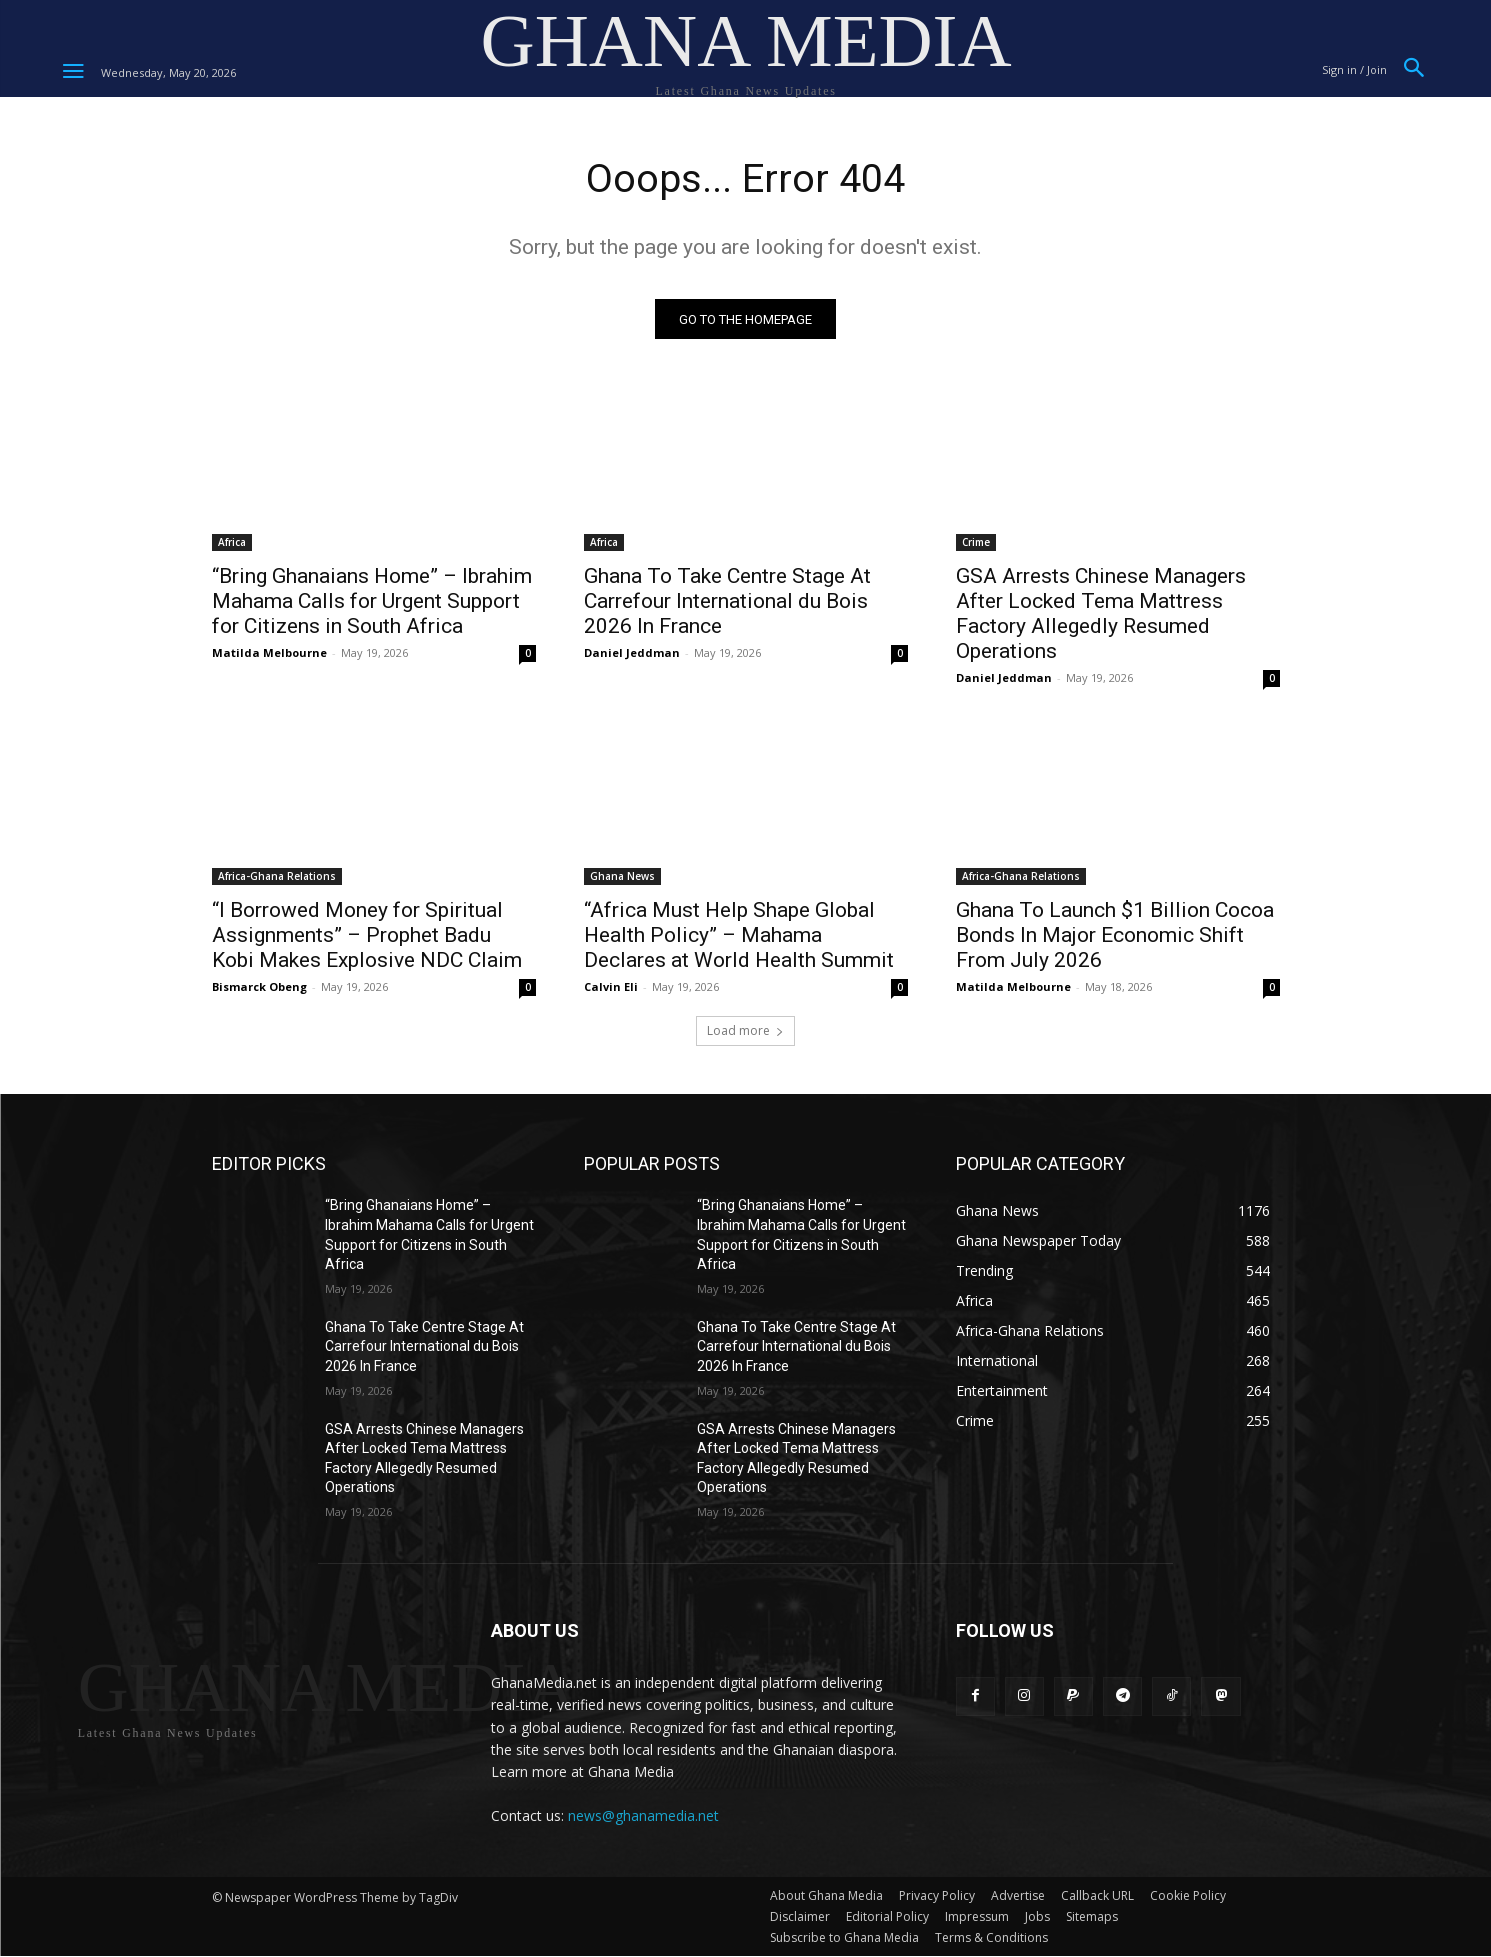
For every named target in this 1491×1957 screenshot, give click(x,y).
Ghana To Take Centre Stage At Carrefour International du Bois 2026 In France (727, 603)
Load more (745, 1032)
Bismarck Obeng (259, 988)
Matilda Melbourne (269, 654)
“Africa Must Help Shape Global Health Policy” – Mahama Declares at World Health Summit (739, 937)
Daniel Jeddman (632, 654)
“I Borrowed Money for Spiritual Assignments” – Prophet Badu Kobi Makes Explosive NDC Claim (367, 937)
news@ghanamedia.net (643, 1816)
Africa (232, 544)
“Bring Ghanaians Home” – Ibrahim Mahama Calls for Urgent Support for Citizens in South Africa (372, 603)
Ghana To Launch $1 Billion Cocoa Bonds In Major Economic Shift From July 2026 (1115, 937)
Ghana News (622, 878)
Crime (976, 544)
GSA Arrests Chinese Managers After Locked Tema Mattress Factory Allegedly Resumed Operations (1101, 615)
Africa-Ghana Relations (277, 878)
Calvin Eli (611, 988)
